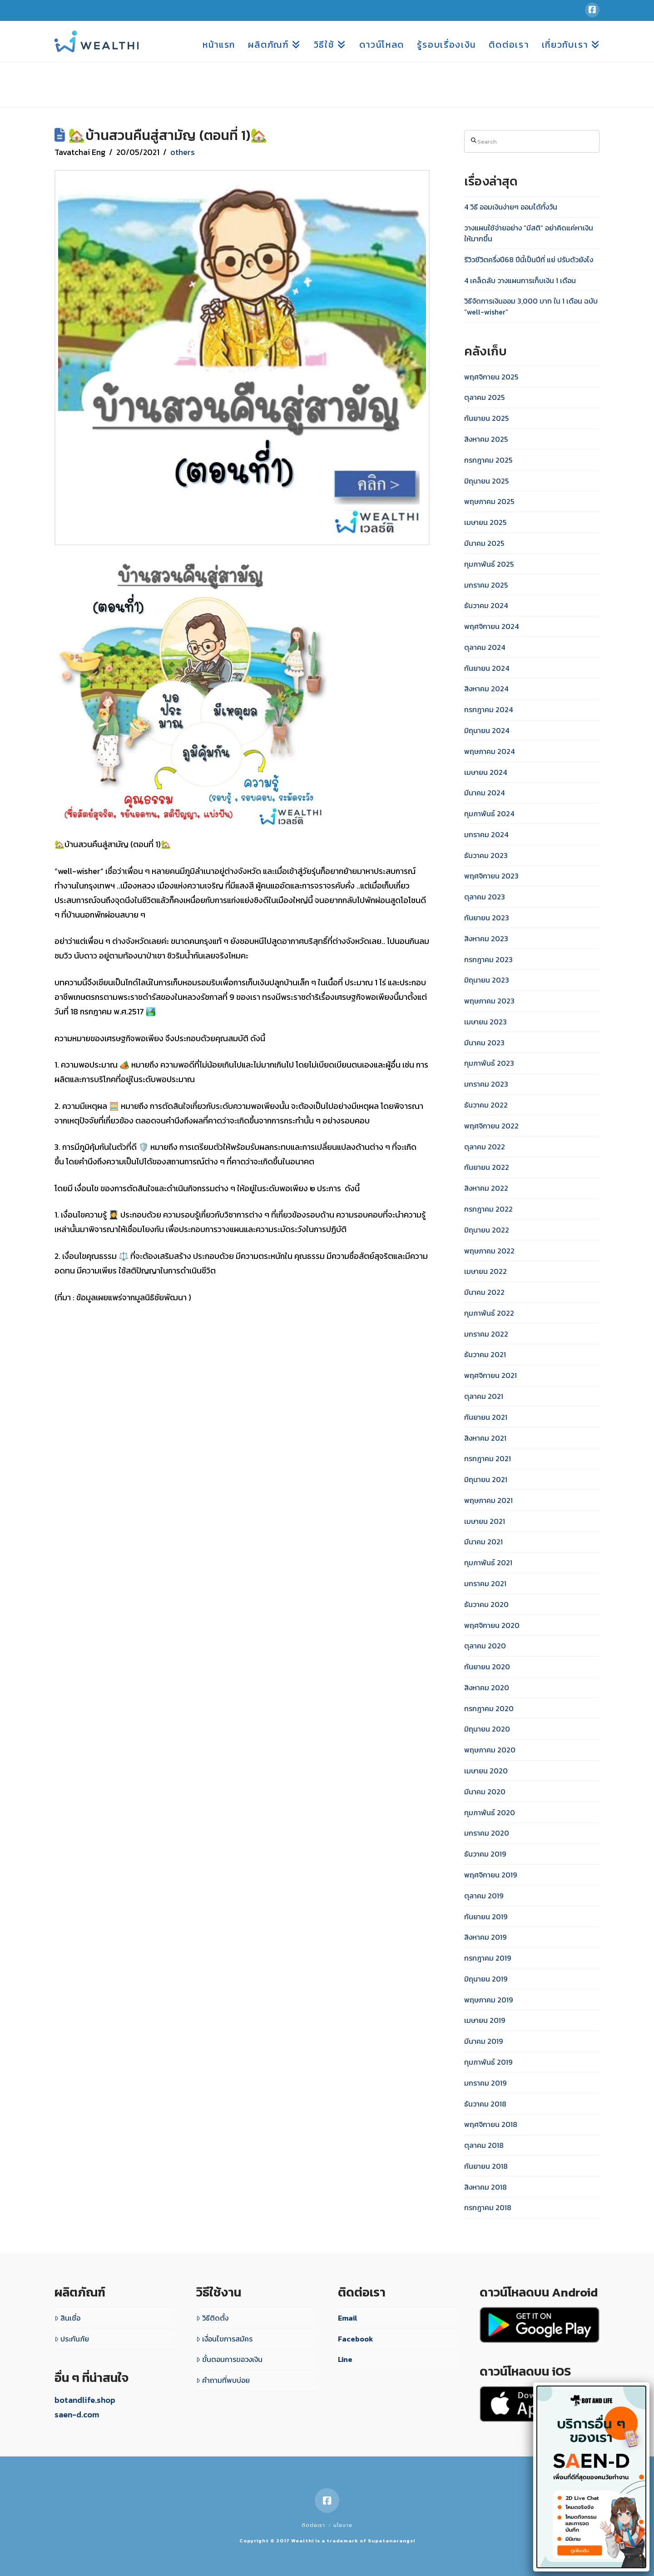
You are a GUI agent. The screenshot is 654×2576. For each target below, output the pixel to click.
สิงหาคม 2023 (486, 938)
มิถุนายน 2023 (486, 979)
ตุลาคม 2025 (484, 397)
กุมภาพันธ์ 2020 (489, 1812)
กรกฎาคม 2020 (489, 1708)
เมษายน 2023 (485, 1021)
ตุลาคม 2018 (484, 2145)
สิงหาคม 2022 (486, 1188)
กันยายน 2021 (485, 1417)
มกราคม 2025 (486, 584)
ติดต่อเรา (313, 2525)
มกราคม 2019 (485, 2082)
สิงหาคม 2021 (485, 1438)
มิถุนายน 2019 (485, 1978)
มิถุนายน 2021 (485, 1479)
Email (347, 2317)
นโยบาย (342, 2525)
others (182, 152)
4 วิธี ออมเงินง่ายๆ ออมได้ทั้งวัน (510, 206)
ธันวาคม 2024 (486, 605)
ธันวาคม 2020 (486, 1604)
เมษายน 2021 (484, 1521)
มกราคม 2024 (486, 834)
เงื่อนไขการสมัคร (224, 2338)
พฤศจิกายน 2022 (491, 1125)
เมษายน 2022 (485, 1271)
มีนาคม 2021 (483, 1541)
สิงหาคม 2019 (485, 1937)
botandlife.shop (84, 2400)
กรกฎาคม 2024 (488, 709)
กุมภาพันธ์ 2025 (489, 564)
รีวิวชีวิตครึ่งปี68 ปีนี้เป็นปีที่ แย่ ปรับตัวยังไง (528, 259)
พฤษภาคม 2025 (489, 501)
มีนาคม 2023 (484, 1042)
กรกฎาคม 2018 (487, 2207)
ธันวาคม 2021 (485, 1354)
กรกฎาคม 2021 (487, 1458)
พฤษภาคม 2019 (488, 1999)
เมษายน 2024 (485, 772)
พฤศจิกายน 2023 (491, 875)
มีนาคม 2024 (484, 792)
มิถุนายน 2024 (486, 730)
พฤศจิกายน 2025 (491, 376)
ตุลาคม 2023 (484, 896)
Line (345, 2359)
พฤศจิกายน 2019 (490, 1874)
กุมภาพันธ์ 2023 (489, 1063)
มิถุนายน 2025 (486, 480)
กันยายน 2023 (486, 917)
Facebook (355, 2338)
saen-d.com (76, 2414)
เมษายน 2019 (484, 2020)
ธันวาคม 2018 (485, 2103)
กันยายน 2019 (485, 1916)
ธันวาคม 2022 (486, 1104)
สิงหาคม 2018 (485, 2187)
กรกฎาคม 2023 (488, 959)
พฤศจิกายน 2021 (490, 1375)
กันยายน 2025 (486, 418)
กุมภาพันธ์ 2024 (489, 813)
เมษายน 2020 (486, 1770)
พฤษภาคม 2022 (489, 1250)
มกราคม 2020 (486, 1832)
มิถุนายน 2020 (487, 1728)
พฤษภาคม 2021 (488, 1500)
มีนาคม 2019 (483, 2041)
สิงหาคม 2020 (486, 1687)
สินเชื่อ (67, 2317)
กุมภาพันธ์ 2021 (488, 1562)
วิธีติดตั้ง (212, 2317)
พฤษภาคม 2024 (489, 751)
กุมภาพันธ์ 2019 (488, 2062)
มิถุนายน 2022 (486, 1229)
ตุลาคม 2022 (484, 1146)
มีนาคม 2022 (484, 1292)
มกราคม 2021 (485, 1583)
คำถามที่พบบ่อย (223, 2380)
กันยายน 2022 (486, 1167)
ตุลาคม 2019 (483, 1895)
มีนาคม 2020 (484, 1791)
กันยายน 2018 (486, 2166)
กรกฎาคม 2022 (488, 1208)
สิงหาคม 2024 (486, 688)
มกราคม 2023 (486, 1083)
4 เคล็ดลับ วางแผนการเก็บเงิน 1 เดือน (520, 280)
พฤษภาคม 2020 (489, 1749)
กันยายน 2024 (486, 668)
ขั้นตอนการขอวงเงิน (229, 2359)
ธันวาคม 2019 (485, 1853)
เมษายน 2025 (485, 522)
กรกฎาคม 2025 (488, 459)
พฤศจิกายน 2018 (490, 2124)
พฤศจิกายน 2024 (491, 626)
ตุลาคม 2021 (483, 1396)
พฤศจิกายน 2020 (492, 1625)
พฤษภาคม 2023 (489, 1000)
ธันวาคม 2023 (486, 855)
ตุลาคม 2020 (485, 1645)
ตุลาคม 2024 (484, 647)
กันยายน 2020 (487, 1666)
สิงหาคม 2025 (486, 439)
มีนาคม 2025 (484, 543)
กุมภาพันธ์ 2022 (489, 1313)
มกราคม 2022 (486, 1333)
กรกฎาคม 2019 (487, 1957)
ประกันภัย (71, 2338)
